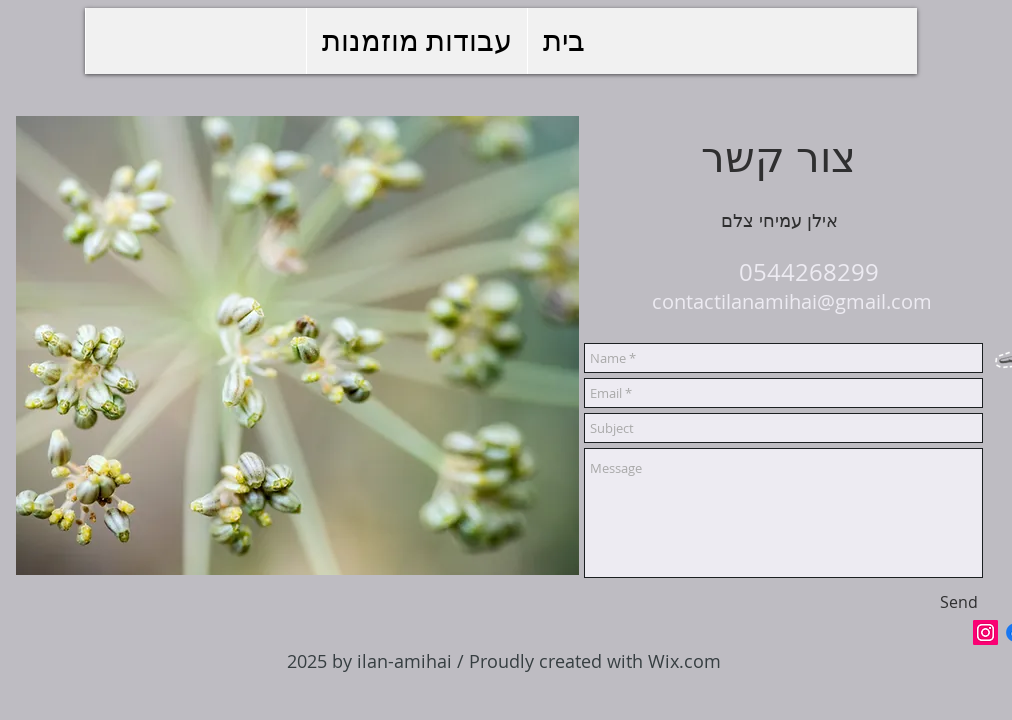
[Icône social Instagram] (985, 632)
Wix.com (684, 661)
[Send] (959, 602)
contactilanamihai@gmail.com (792, 301)
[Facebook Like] (923, 632)
